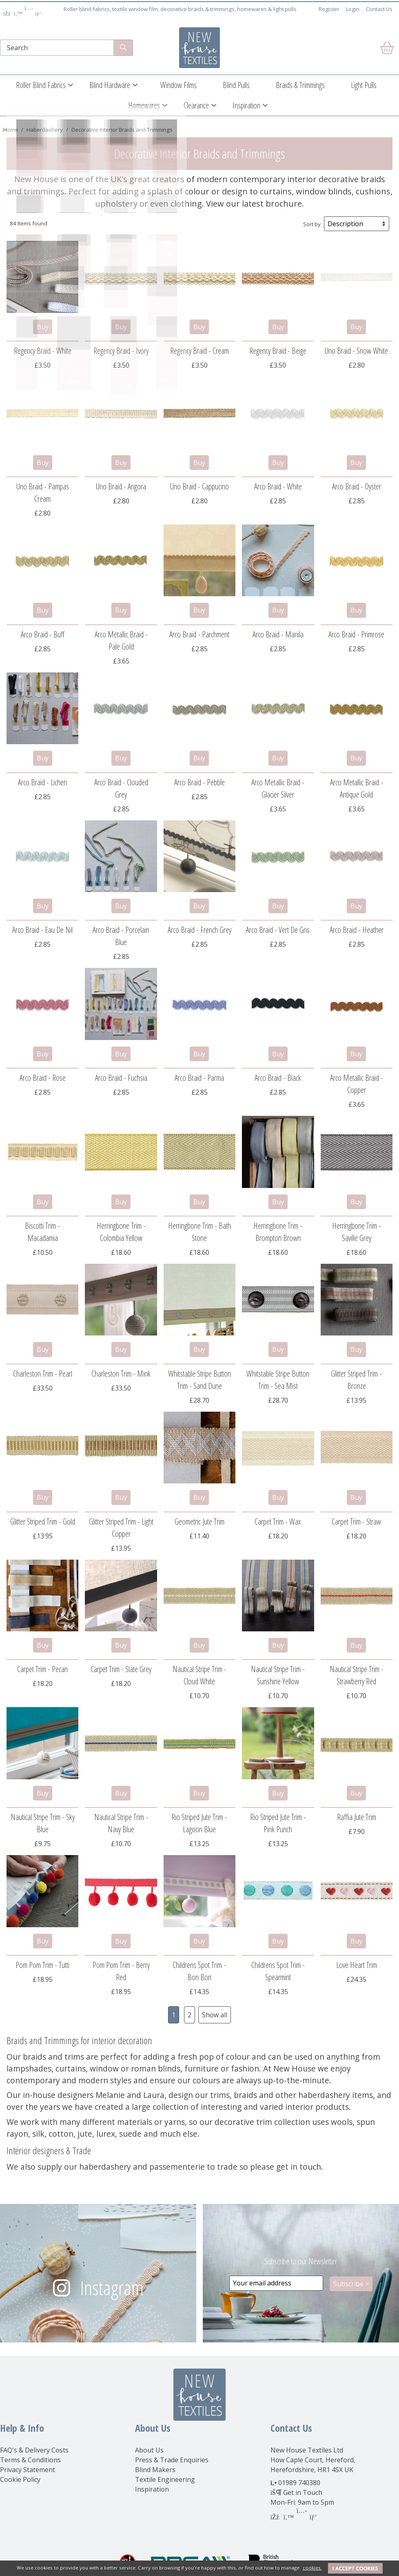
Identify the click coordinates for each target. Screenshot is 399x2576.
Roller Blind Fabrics (41, 84)
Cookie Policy (20, 2479)
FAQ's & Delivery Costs (34, 2450)
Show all (214, 2014)
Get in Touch (302, 2492)
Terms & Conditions (30, 2459)
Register (329, 9)
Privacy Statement (27, 2469)
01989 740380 (299, 2482)
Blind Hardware (109, 84)
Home (10, 129)
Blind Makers (155, 2469)
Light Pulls (364, 84)
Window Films (178, 84)
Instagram (112, 2287)
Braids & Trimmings (300, 84)
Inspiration (246, 105)
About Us (149, 2450)
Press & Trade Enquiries (171, 2459)
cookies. (312, 2568)
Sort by (312, 224)
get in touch (298, 2166)
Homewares (144, 105)
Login (352, 9)
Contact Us (379, 9)
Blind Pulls (236, 84)
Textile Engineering (165, 2479)
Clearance (196, 105)
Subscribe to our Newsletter (300, 2261)
